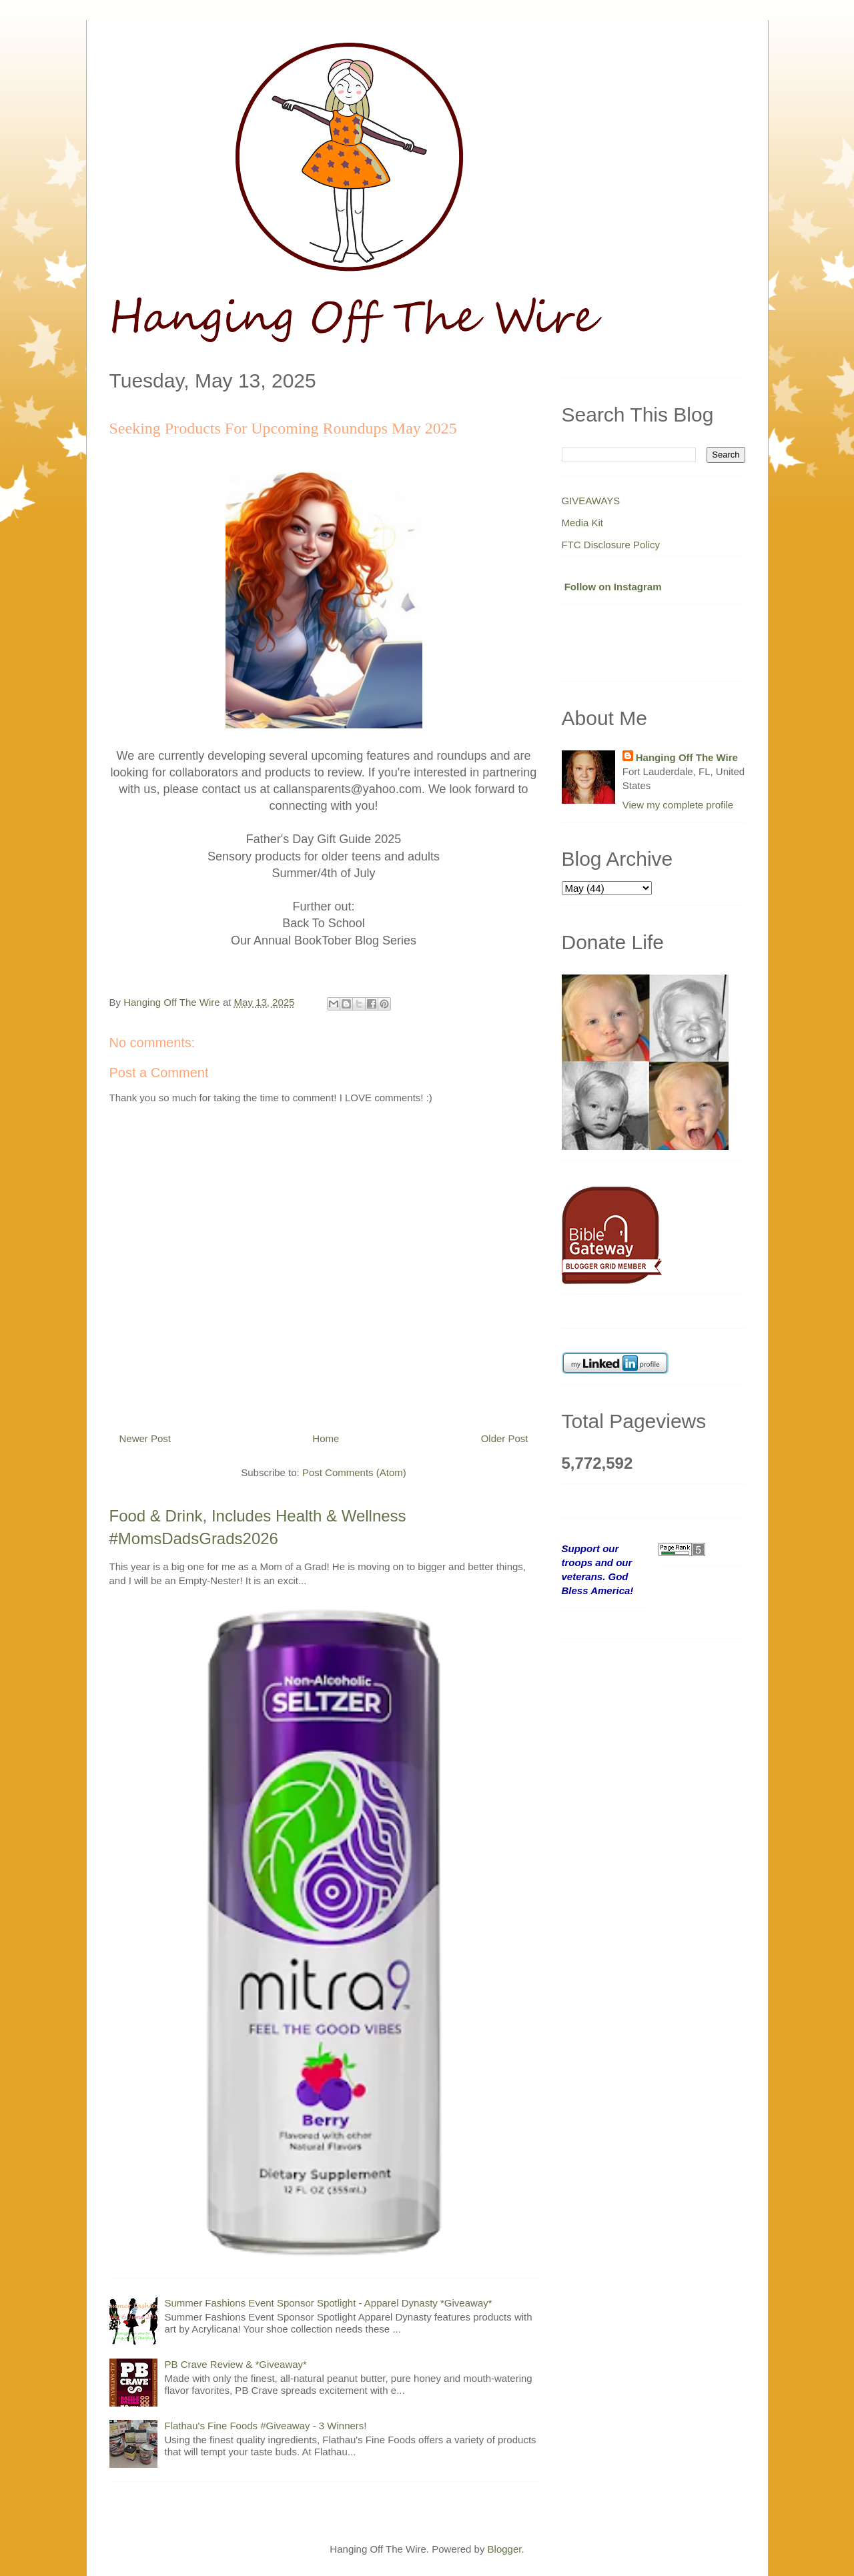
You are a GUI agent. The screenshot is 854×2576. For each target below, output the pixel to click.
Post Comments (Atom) (354, 1472)
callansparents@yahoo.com (348, 789)
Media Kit (583, 522)
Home (325, 1438)
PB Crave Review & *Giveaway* (236, 2364)
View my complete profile (677, 804)
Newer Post (145, 1438)
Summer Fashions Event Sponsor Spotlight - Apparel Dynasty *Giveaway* (328, 2303)
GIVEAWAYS (591, 500)
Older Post (504, 1438)
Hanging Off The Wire (687, 757)
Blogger (505, 2549)
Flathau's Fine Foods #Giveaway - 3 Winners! (266, 2425)
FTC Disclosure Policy (611, 544)
